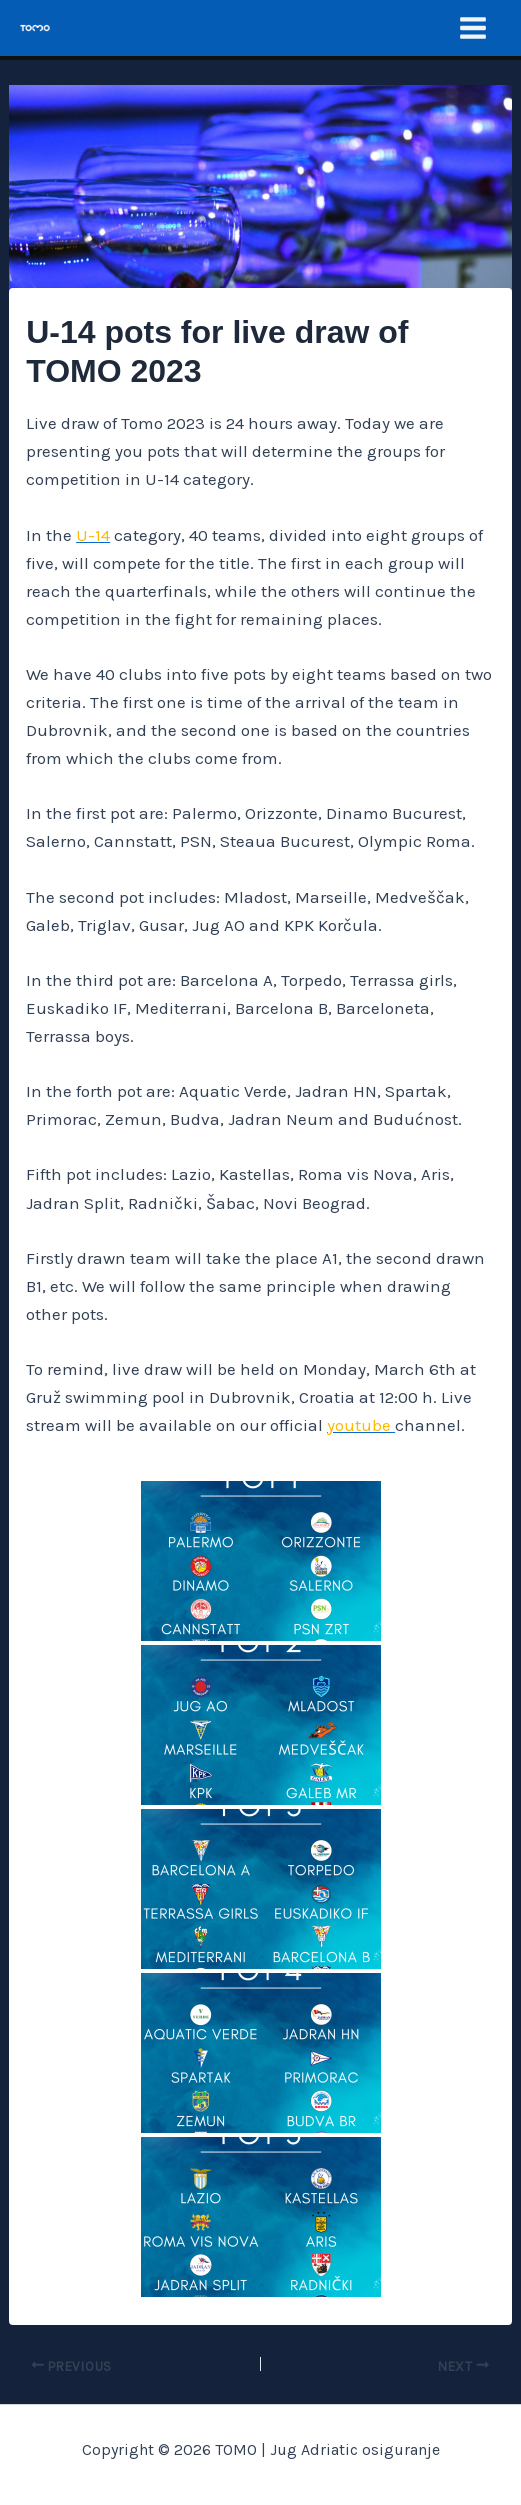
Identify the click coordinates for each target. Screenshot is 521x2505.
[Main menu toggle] (474, 28)
